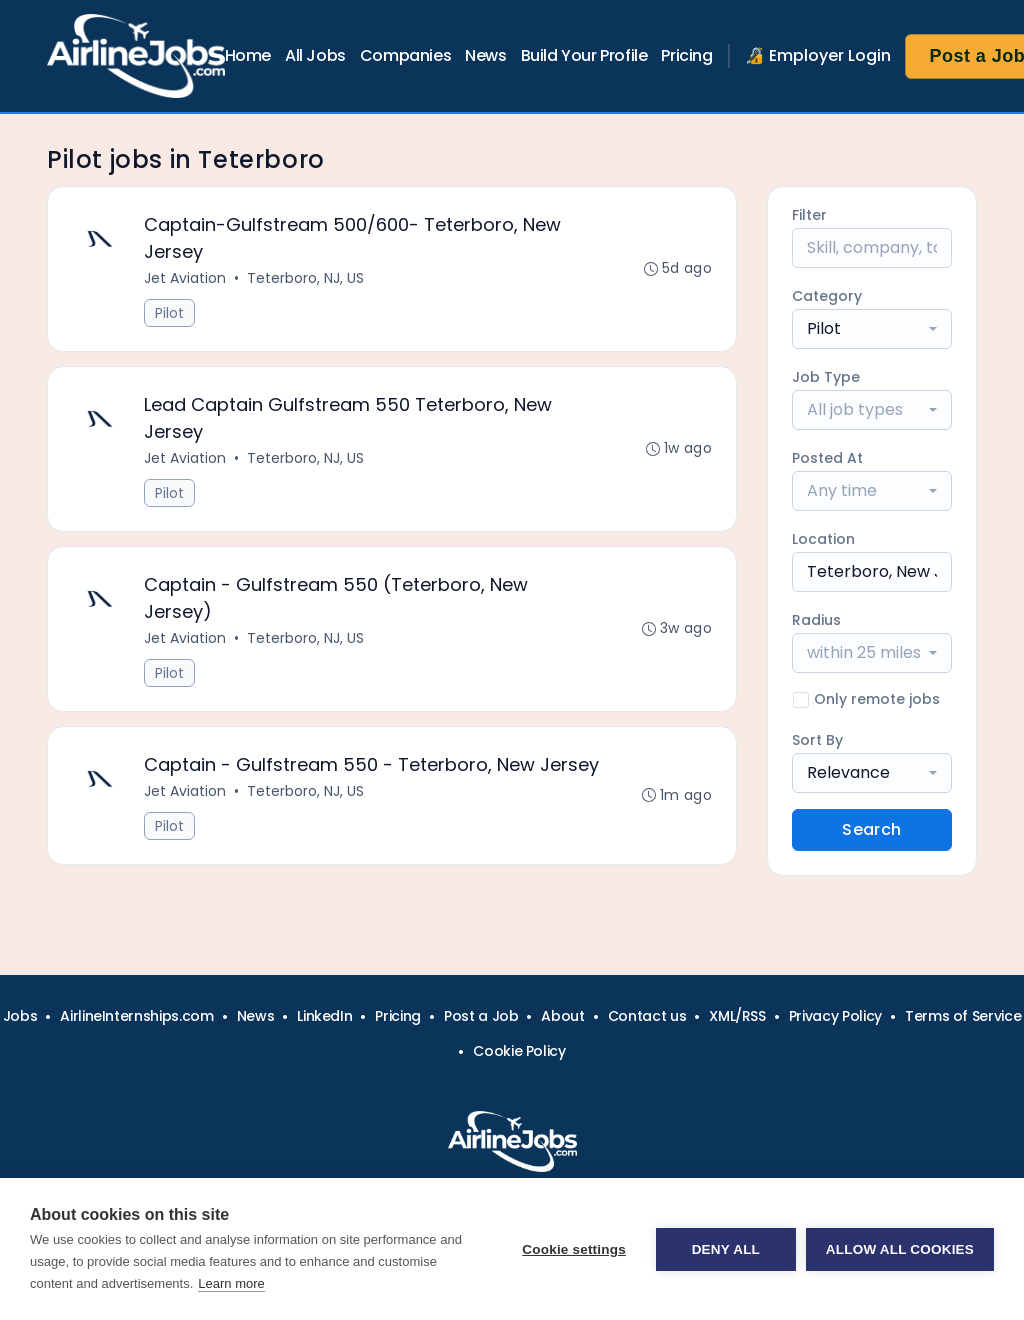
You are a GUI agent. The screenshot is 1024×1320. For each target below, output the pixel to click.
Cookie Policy (519, 1051)
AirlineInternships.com (136, 1016)
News (485, 55)
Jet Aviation (185, 278)
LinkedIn (324, 1016)
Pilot (169, 313)
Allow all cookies (900, 1249)
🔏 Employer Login (818, 55)
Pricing (686, 55)
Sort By (817, 740)
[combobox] (872, 329)
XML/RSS (737, 1016)
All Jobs (315, 55)
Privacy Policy (835, 1016)
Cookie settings (574, 1249)
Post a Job (481, 1016)
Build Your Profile (584, 55)
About (562, 1016)
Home (248, 55)
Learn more (231, 1283)
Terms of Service (963, 1016)
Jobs (20, 1016)
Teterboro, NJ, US (305, 278)
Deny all (726, 1249)
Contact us (647, 1016)
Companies (405, 55)
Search (871, 829)
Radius (816, 620)
